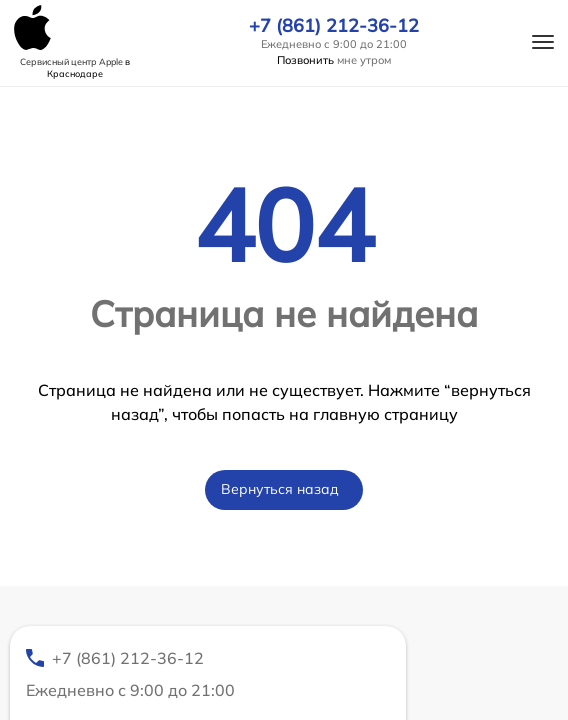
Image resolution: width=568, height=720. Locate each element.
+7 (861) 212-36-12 (334, 26)
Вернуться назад (280, 489)
